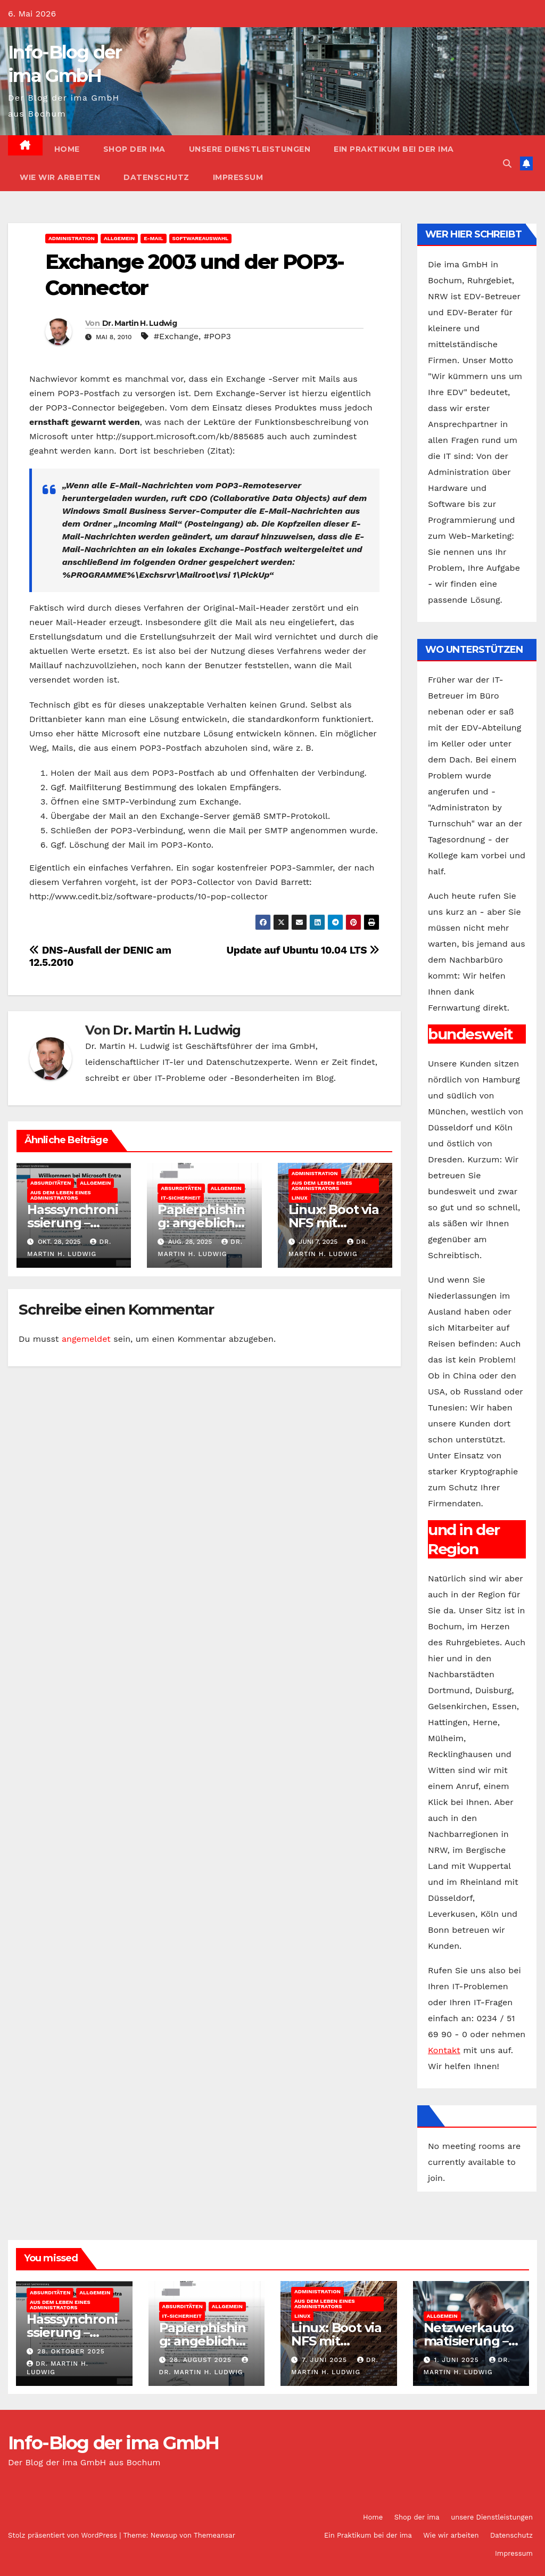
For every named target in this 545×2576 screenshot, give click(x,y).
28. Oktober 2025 (71, 2351)
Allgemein (119, 238)
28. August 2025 (201, 2360)
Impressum (238, 177)
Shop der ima (134, 149)
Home (67, 149)
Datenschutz (156, 177)
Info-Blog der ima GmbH (113, 2443)
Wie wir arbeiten (60, 177)
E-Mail (153, 238)
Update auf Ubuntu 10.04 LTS (303, 950)
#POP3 (217, 336)
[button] (507, 164)
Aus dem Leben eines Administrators (60, 1195)
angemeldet (86, 1339)
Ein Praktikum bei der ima (394, 149)
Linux (300, 1198)
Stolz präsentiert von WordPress (63, 2535)
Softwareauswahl (200, 238)
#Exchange (176, 336)
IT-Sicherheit (180, 1198)
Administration (71, 238)
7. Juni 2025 (326, 2360)
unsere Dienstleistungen (250, 149)
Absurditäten (50, 1183)
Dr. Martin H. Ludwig (139, 323)
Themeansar (214, 2535)
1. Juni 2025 (457, 2360)
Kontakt (444, 2050)
